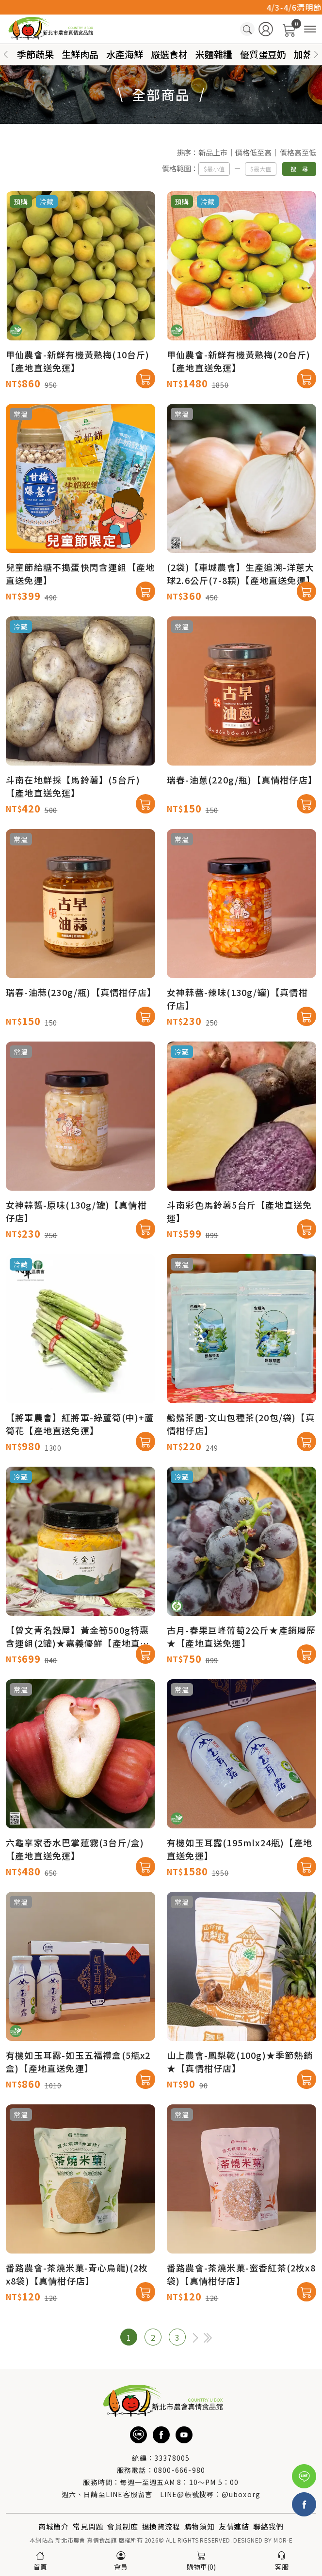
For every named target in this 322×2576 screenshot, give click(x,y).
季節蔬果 (35, 54)
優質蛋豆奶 (263, 54)
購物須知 (199, 2526)
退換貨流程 (161, 2526)
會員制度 (122, 2526)
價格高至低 (298, 155)
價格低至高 (253, 155)
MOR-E (283, 2540)
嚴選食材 (169, 54)
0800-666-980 (179, 2470)
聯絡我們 (268, 2526)
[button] (316, 54)
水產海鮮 (124, 54)
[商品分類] (310, 29)
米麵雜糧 (213, 54)
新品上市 (212, 155)
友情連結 (234, 2526)
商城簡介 (53, 2526)
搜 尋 (299, 171)
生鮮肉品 (80, 54)
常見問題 (88, 2526)
